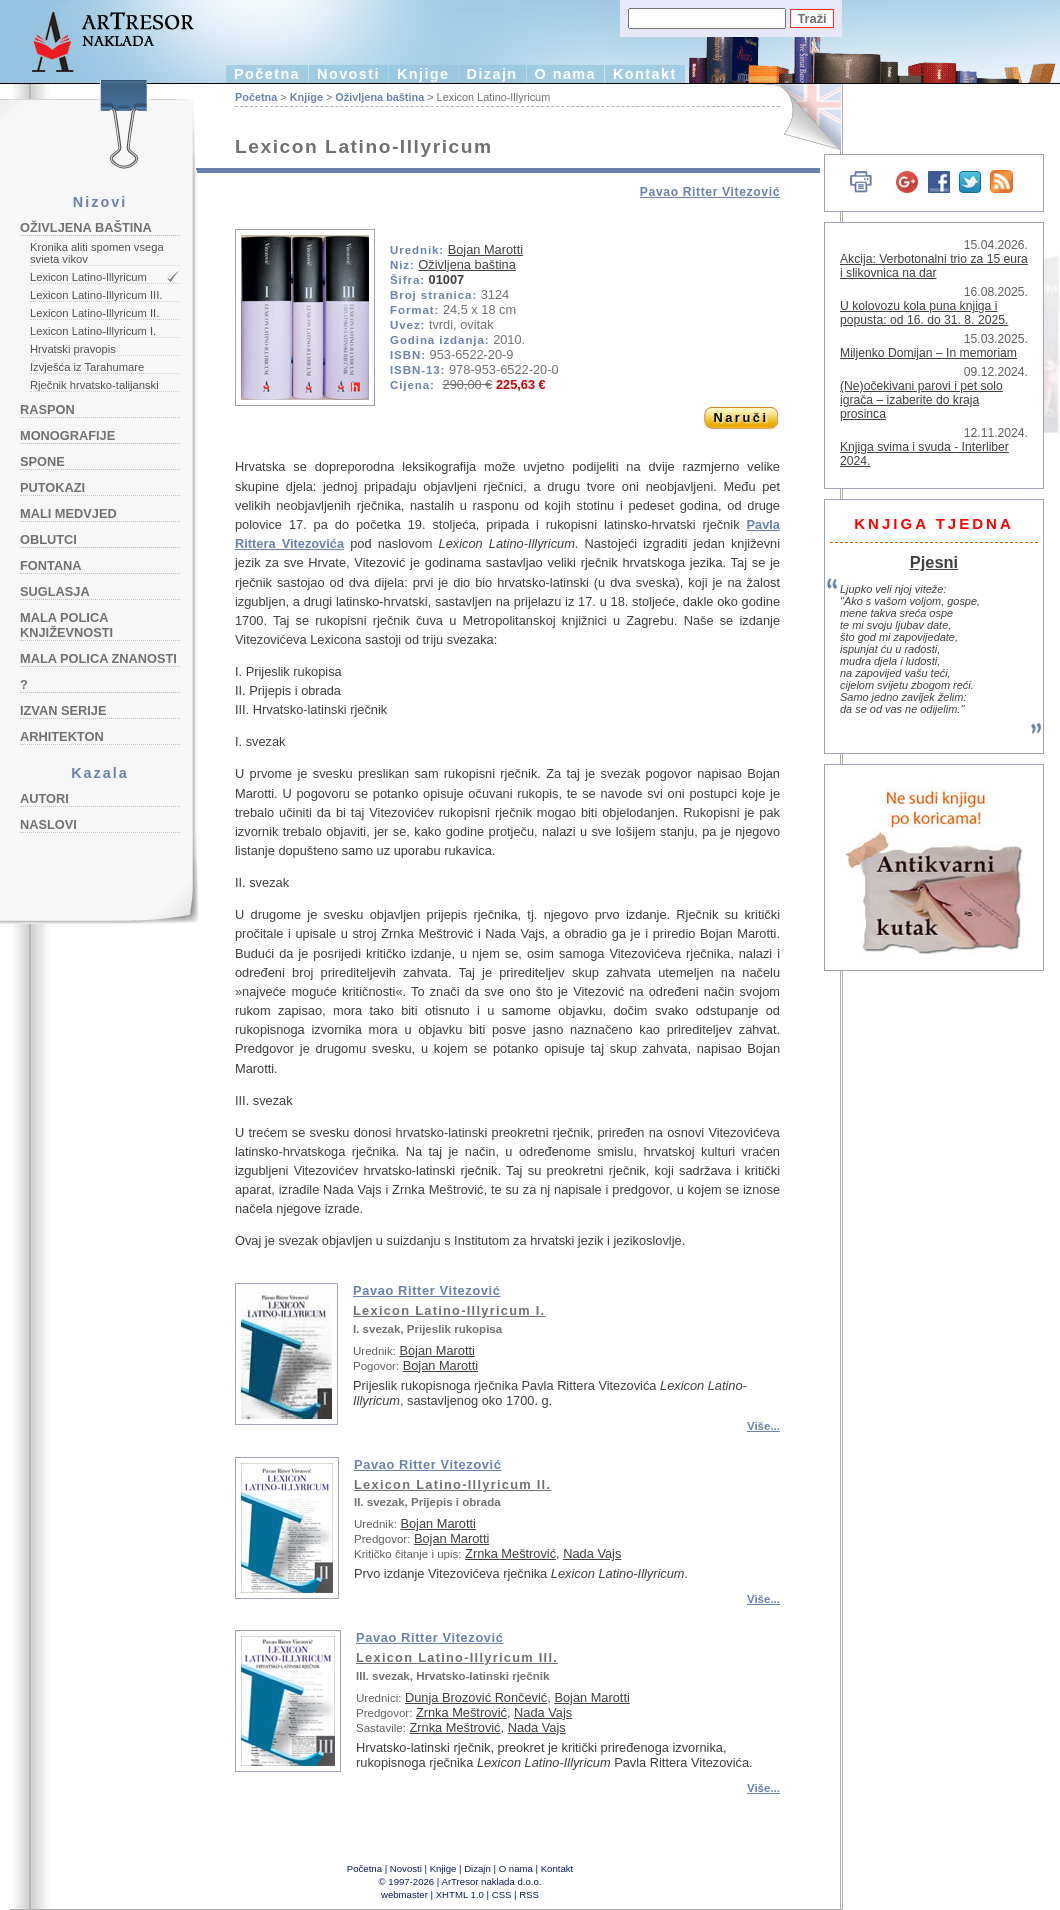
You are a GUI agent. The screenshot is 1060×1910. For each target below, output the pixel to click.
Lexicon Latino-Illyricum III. (96, 295)
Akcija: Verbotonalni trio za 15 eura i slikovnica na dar (934, 266)
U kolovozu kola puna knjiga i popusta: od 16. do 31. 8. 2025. (924, 313)
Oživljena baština (86, 227)
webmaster (404, 1894)
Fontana (51, 565)
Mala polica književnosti (66, 625)
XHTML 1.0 (460, 1894)
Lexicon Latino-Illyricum (88, 277)
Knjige (423, 74)
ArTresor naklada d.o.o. (492, 1881)
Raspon (47, 409)
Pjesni (934, 562)
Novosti (348, 74)
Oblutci (48, 539)
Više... (763, 1426)
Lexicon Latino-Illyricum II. (94, 313)
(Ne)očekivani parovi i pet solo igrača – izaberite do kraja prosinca (921, 400)
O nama (565, 74)
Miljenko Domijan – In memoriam (928, 353)
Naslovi (48, 824)
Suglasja (55, 591)
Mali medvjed (68, 513)
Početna (267, 74)
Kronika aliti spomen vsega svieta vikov (97, 253)
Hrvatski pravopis (73, 349)
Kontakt (645, 74)
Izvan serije (63, 710)
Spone (42, 461)
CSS (502, 1894)
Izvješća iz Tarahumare (87, 367)
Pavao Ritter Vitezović (710, 192)
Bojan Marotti (485, 249)
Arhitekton (62, 736)
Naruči (740, 417)
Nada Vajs (592, 1553)
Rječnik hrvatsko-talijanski (94, 385)
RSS (529, 1894)
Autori (44, 798)
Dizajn (492, 74)
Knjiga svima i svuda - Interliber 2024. (924, 454)
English (800, 117)
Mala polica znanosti (98, 658)
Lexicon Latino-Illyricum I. (93, 331)
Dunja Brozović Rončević (476, 1697)
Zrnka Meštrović (510, 1553)
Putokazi (52, 487)
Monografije (67, 435)
